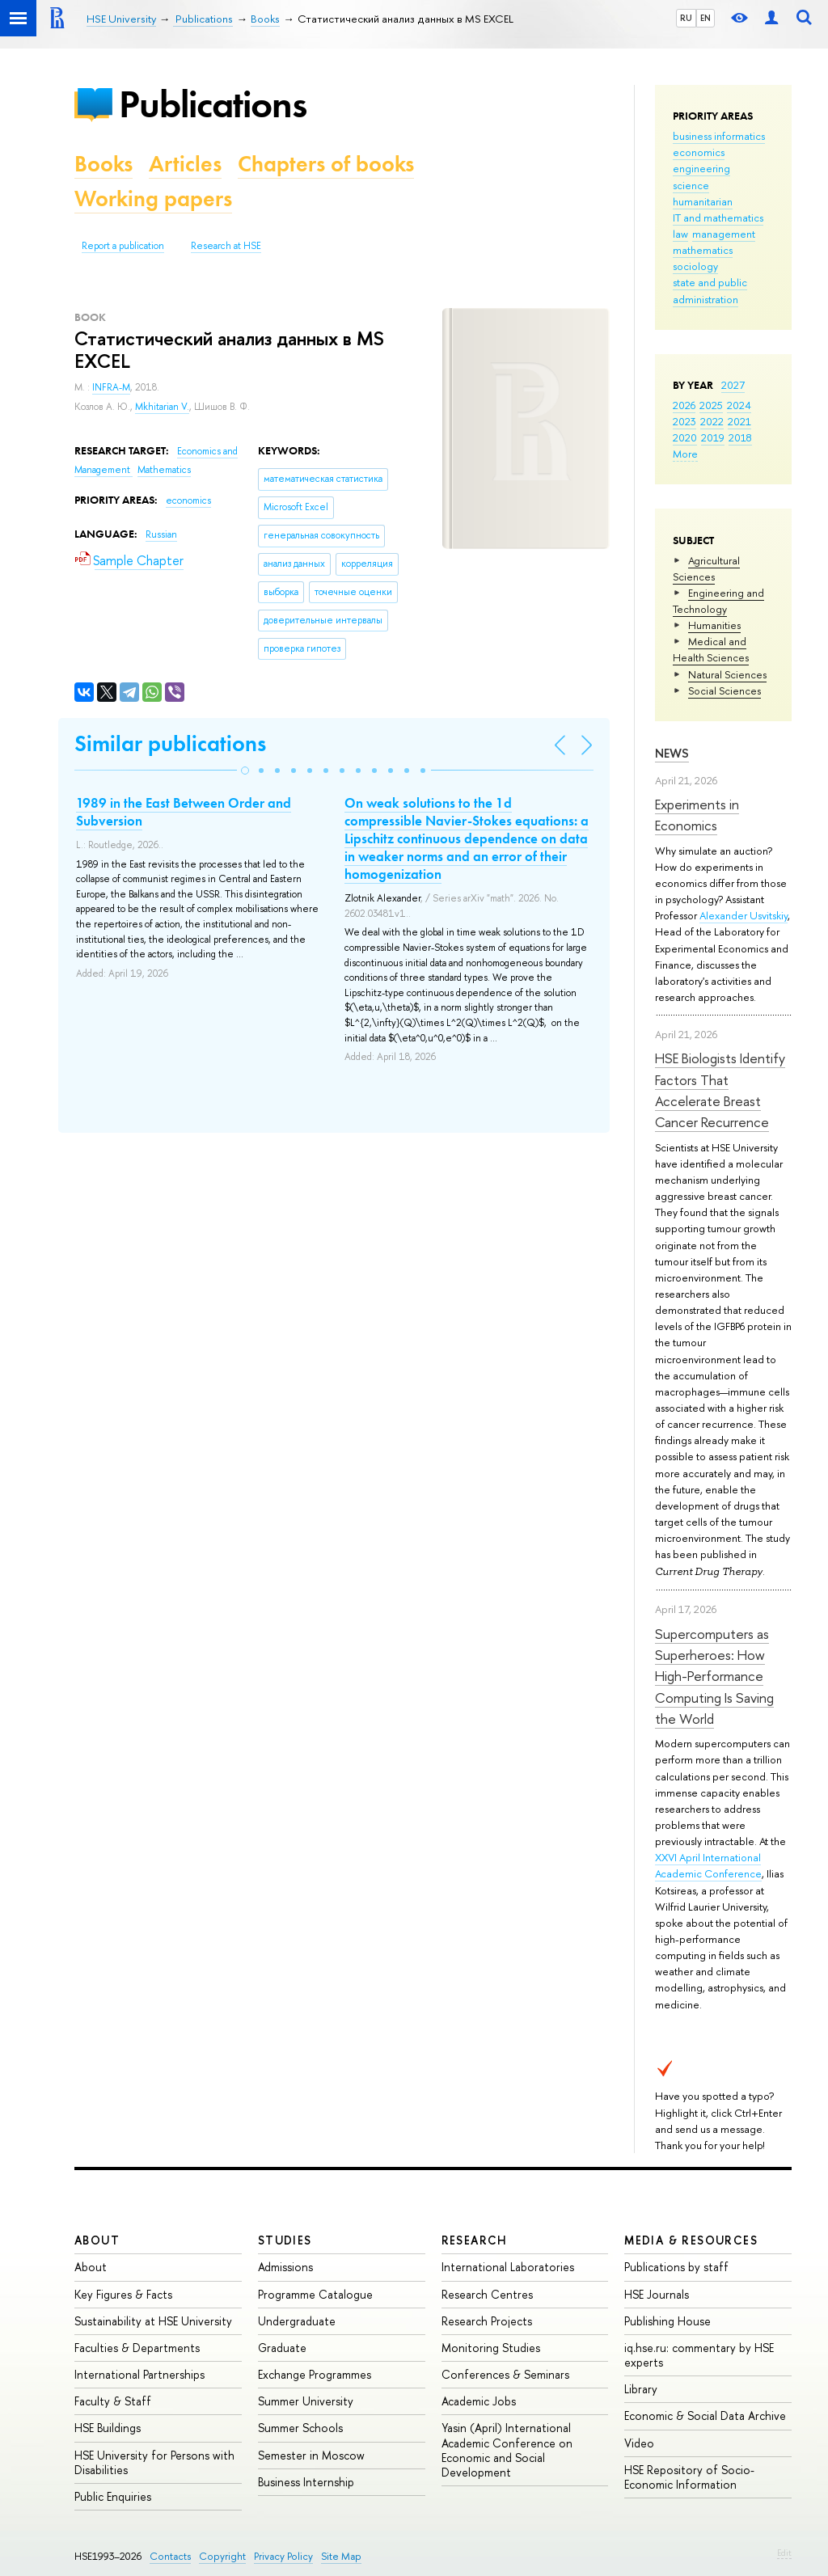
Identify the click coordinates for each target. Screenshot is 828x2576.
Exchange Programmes (314, 2374)
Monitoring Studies (490, 2347)
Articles (185, 164)
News (672, 753)
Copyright (222, 2556)
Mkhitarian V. (162, 406)
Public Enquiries (112, 2496)
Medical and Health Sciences (711, 649)
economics (698, 152)
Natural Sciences (727, 674)
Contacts (170, 2556)
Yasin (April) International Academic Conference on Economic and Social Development (506, 2450)
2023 (684, 421)
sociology (695, 266)
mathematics (703, 250)
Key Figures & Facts (123, 2294)
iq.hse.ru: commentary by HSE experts (699, 2355)
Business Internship (306, 2481)
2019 (712, 437)
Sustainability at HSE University (153, 2321)
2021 (739, 421)
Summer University (305, 2401)
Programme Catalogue (315, 2294)
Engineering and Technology (718, 600)
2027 (733, 385)
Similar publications (170, 743)
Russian (161, 534)
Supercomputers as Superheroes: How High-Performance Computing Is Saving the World (714, 1676)
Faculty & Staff (112, 2401)
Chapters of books (326, 164)
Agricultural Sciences (706, 568)
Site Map (341, 2556)
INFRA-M (111, 387)
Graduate (282, 2347)
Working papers (153, 198)
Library (640, 2389)
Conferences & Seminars (505, 2374)
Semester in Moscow (311, 2455)
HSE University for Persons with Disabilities (154, 2462)
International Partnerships (139, 2374)
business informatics (719, 136)
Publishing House (667, 2321)
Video (639, 2443)
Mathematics (164, 469)
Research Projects (486, 2321)
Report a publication (123, 245)
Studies (285, 2240)
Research (474, 2240)
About (97, 2240)
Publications (212, 104)
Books (103, 164)
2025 (711, 405)
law (680, 233)
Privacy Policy (283, 2556)
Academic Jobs (478, 2401)
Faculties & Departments (137, 2347)
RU (686, 17)
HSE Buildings (107, 2427)
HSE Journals (656, 2294)
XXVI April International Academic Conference (708, 1865)
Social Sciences (724, 690)
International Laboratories (507, 2266)
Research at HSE (226, 245)
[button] (245, 770)
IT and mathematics (718, 217)
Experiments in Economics (697, 814)
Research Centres (487, 2294)
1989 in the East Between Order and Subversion (183, 812)
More (685, 453)
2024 (739, 405)
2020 (685, 437)
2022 (712, 421)
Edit (784, 2552)
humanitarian (703, 201)
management (723, 233)
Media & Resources (691, 2240)
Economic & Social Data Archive (705, 2415)
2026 (684, 405)
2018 (740, 437)
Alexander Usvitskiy (743, 915)
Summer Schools (300, 2427)
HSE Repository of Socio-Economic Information (689, 2477)
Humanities (714, 625)
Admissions (285, 2266)
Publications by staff (676, 2266)
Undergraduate (297, 2321)
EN (705, 17)
